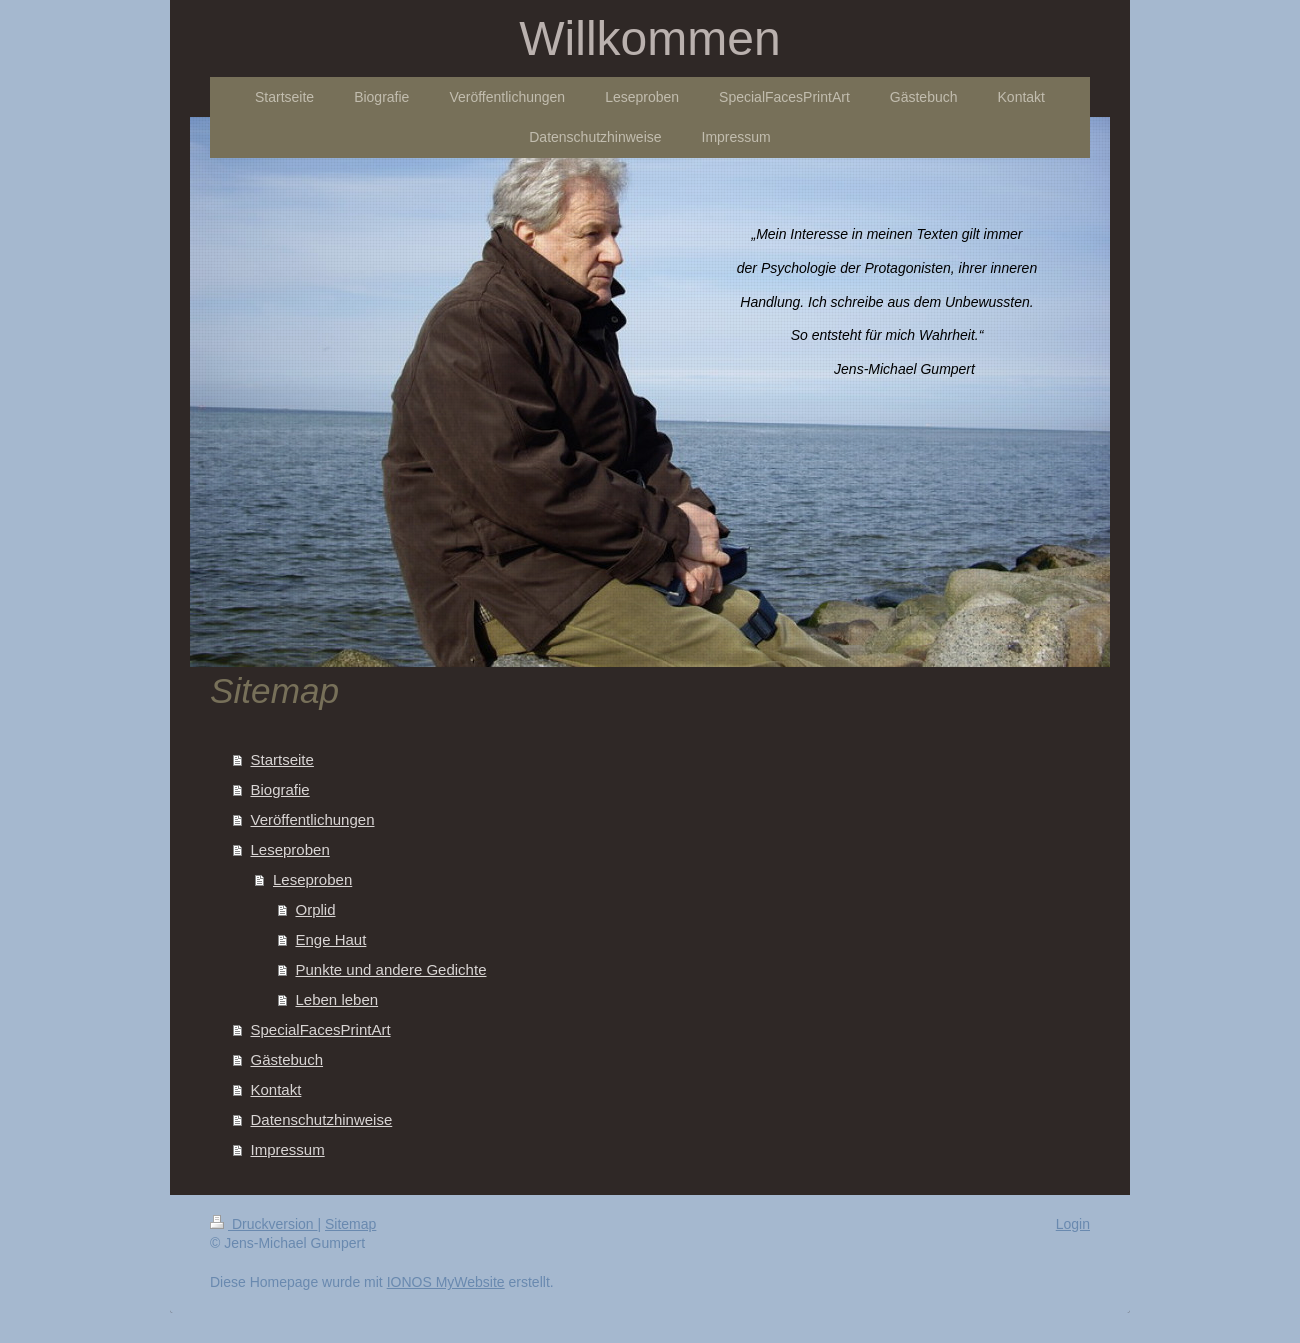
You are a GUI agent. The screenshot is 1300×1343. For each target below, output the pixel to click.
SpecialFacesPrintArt (321, 1029)
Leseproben (290, 849)
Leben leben (337, 999)
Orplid (316, 909)
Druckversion (263, 1224)
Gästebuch (287, 1059)
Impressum (288, 1149)
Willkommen (649, 38)
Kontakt (276, 1089)
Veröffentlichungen (313, 819)
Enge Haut (331, 939)
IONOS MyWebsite (446, 1282)
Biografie (280, 789)
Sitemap (350, 1224)
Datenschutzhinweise (322, 1119)
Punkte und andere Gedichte (391, 969)
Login (1073, 1224)
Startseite (282, 759)
